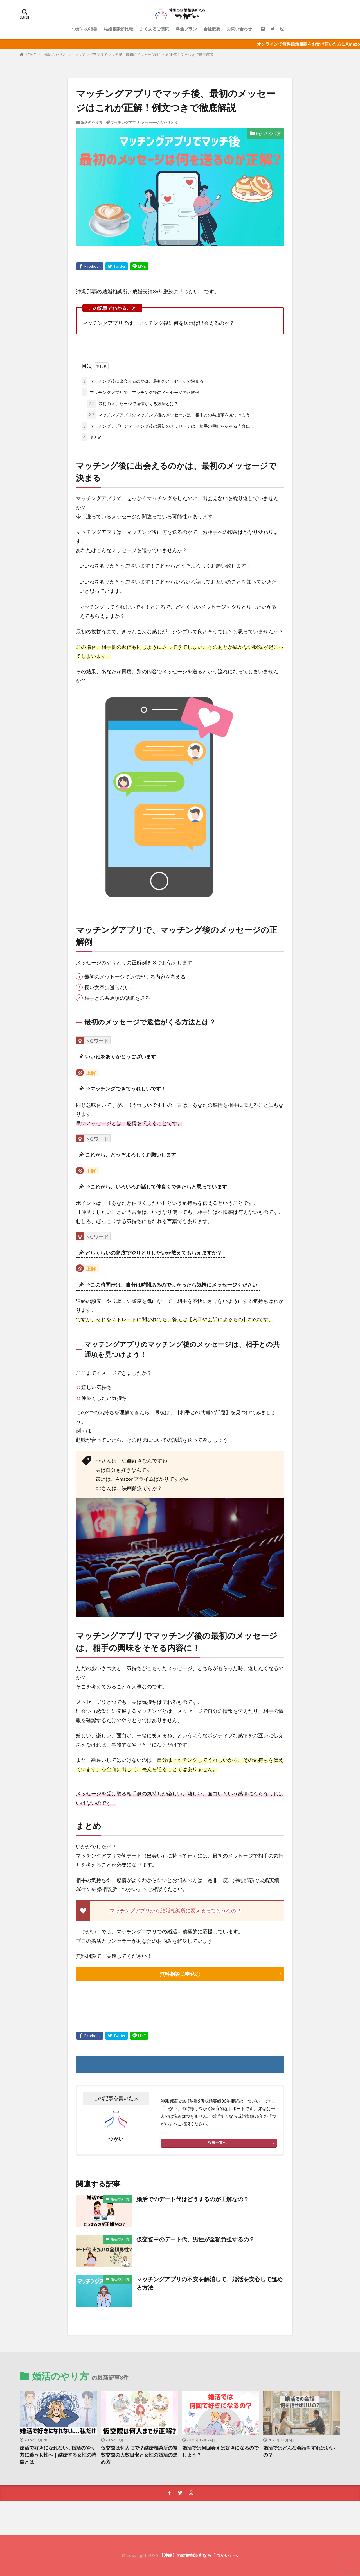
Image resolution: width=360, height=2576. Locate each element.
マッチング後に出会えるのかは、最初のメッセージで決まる (143, 381)
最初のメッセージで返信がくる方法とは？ (132, 404)
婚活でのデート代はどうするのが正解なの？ (192, 2199)
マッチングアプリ (125, 122)
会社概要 (211, 28)
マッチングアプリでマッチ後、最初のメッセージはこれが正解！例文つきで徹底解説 (144, 54)
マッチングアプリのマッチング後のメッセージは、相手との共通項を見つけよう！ (170, 415)
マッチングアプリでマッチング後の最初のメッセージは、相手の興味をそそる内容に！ (168, 426)
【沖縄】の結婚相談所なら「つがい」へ (198, 2555)
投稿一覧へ (217, 2142)
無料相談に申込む (180, 1974)
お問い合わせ (239, 28)
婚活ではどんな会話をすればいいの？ (299, 2451)
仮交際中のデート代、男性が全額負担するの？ (195, 2239)
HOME (30, 55)
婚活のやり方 (55, 54)
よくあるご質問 (154, 28)
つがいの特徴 (84, 28)
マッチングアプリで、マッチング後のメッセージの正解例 (140, 392)
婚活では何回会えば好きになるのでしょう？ (220, 2451)
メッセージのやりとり (159, 122)
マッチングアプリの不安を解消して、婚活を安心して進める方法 (209, 2283)
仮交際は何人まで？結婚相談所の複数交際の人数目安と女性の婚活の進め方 (139, 2455)
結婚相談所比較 (118, 28)
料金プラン (186, 28)
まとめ (92, 437)
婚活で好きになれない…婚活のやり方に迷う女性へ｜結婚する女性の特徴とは (58, 2455)
